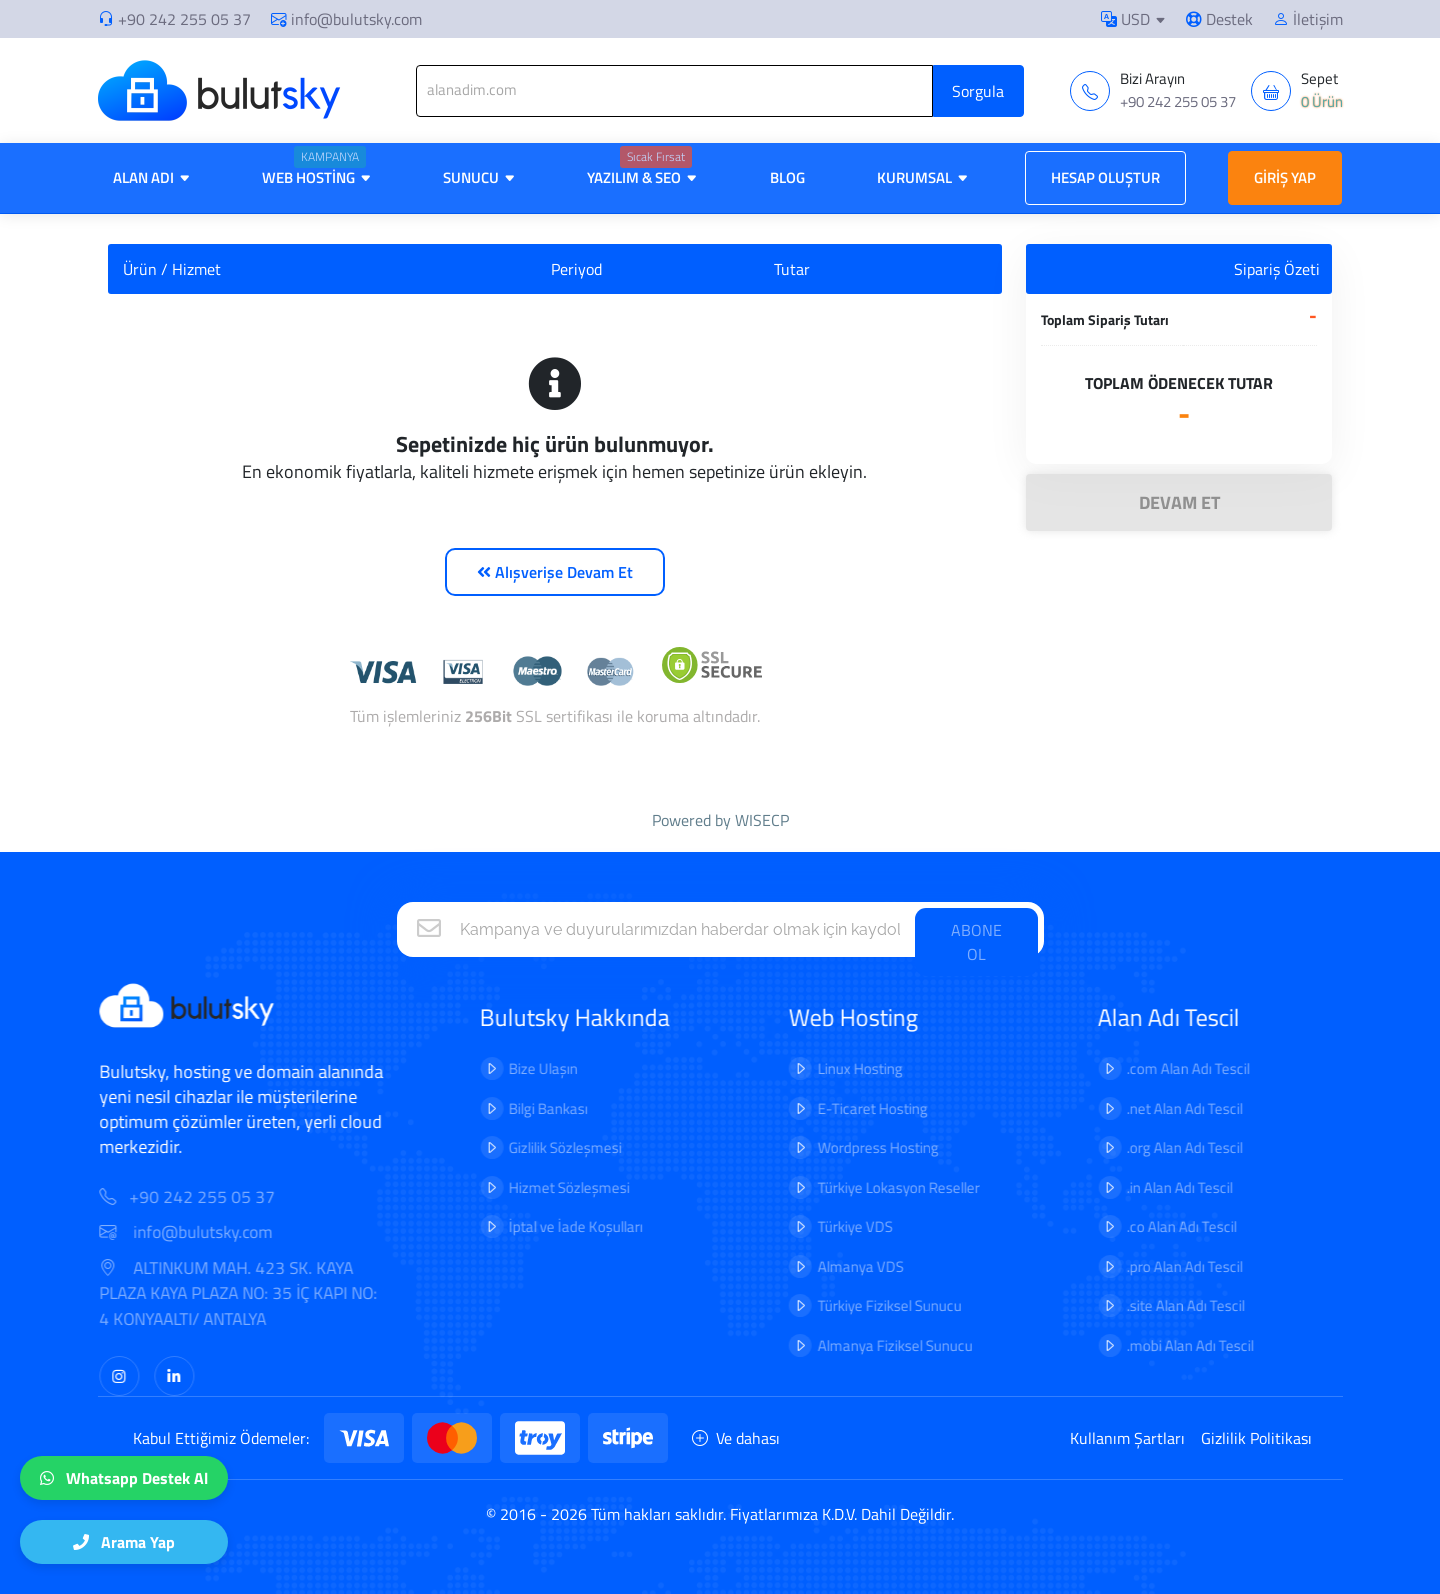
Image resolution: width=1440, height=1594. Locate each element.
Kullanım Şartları (1127, 1438)
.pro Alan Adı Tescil (1171, 1266)
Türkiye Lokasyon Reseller (885, 1187)
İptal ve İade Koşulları (562, 1226)
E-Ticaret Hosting (859, 1108)
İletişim (1308, 19)
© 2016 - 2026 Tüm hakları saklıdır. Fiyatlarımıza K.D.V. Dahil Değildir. (720, 1514)
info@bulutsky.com (346, 19)
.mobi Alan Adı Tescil (1176, 1345)
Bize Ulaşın (529, 1068)
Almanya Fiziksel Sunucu (881, 1345)
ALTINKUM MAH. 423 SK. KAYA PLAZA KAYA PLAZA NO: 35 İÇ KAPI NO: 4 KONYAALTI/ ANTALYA (252, 1294)
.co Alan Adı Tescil (1168, 1226)
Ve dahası (736, 1438)
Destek (1219, 19)
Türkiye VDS (841, 1226)
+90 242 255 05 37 (184, 19)
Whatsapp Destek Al (124, 1478)
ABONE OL (976, 942)
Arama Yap (124, 1542)
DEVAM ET (1179, 502)
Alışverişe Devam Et (555, 572)
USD (1125, 19)
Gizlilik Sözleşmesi (551, 1147)
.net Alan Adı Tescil (1171, 1108)
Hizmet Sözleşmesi (555, 1187)
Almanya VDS (847, 1266)
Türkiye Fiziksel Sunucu (876, 1305)
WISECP (762, 820)
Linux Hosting (846, 1068)
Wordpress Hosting (864, 1147)
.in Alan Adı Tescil (1166, 1187)
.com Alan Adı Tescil (1174, 1068)
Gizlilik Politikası (1256, 1438)
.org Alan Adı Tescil (1171, 1147)
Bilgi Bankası (534, 1108)
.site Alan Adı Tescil (1172, 1305)
